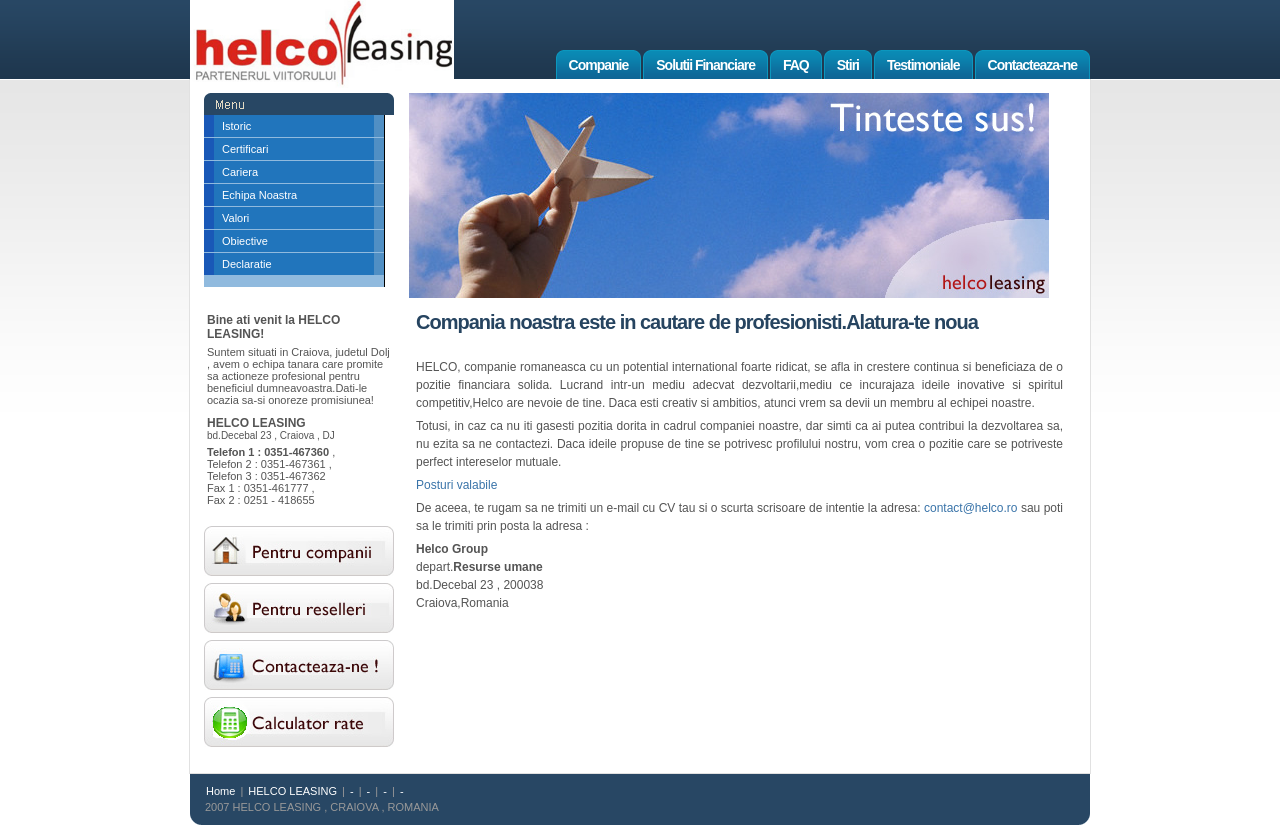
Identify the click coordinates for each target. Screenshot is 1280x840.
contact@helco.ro (971, 508)
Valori (235, 218)
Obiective (245, 241)
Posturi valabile (456, 485)
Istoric (236, 126)
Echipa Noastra (259, 195)
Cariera (240, 172)
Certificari (245, 149)
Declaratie (247, 264)
